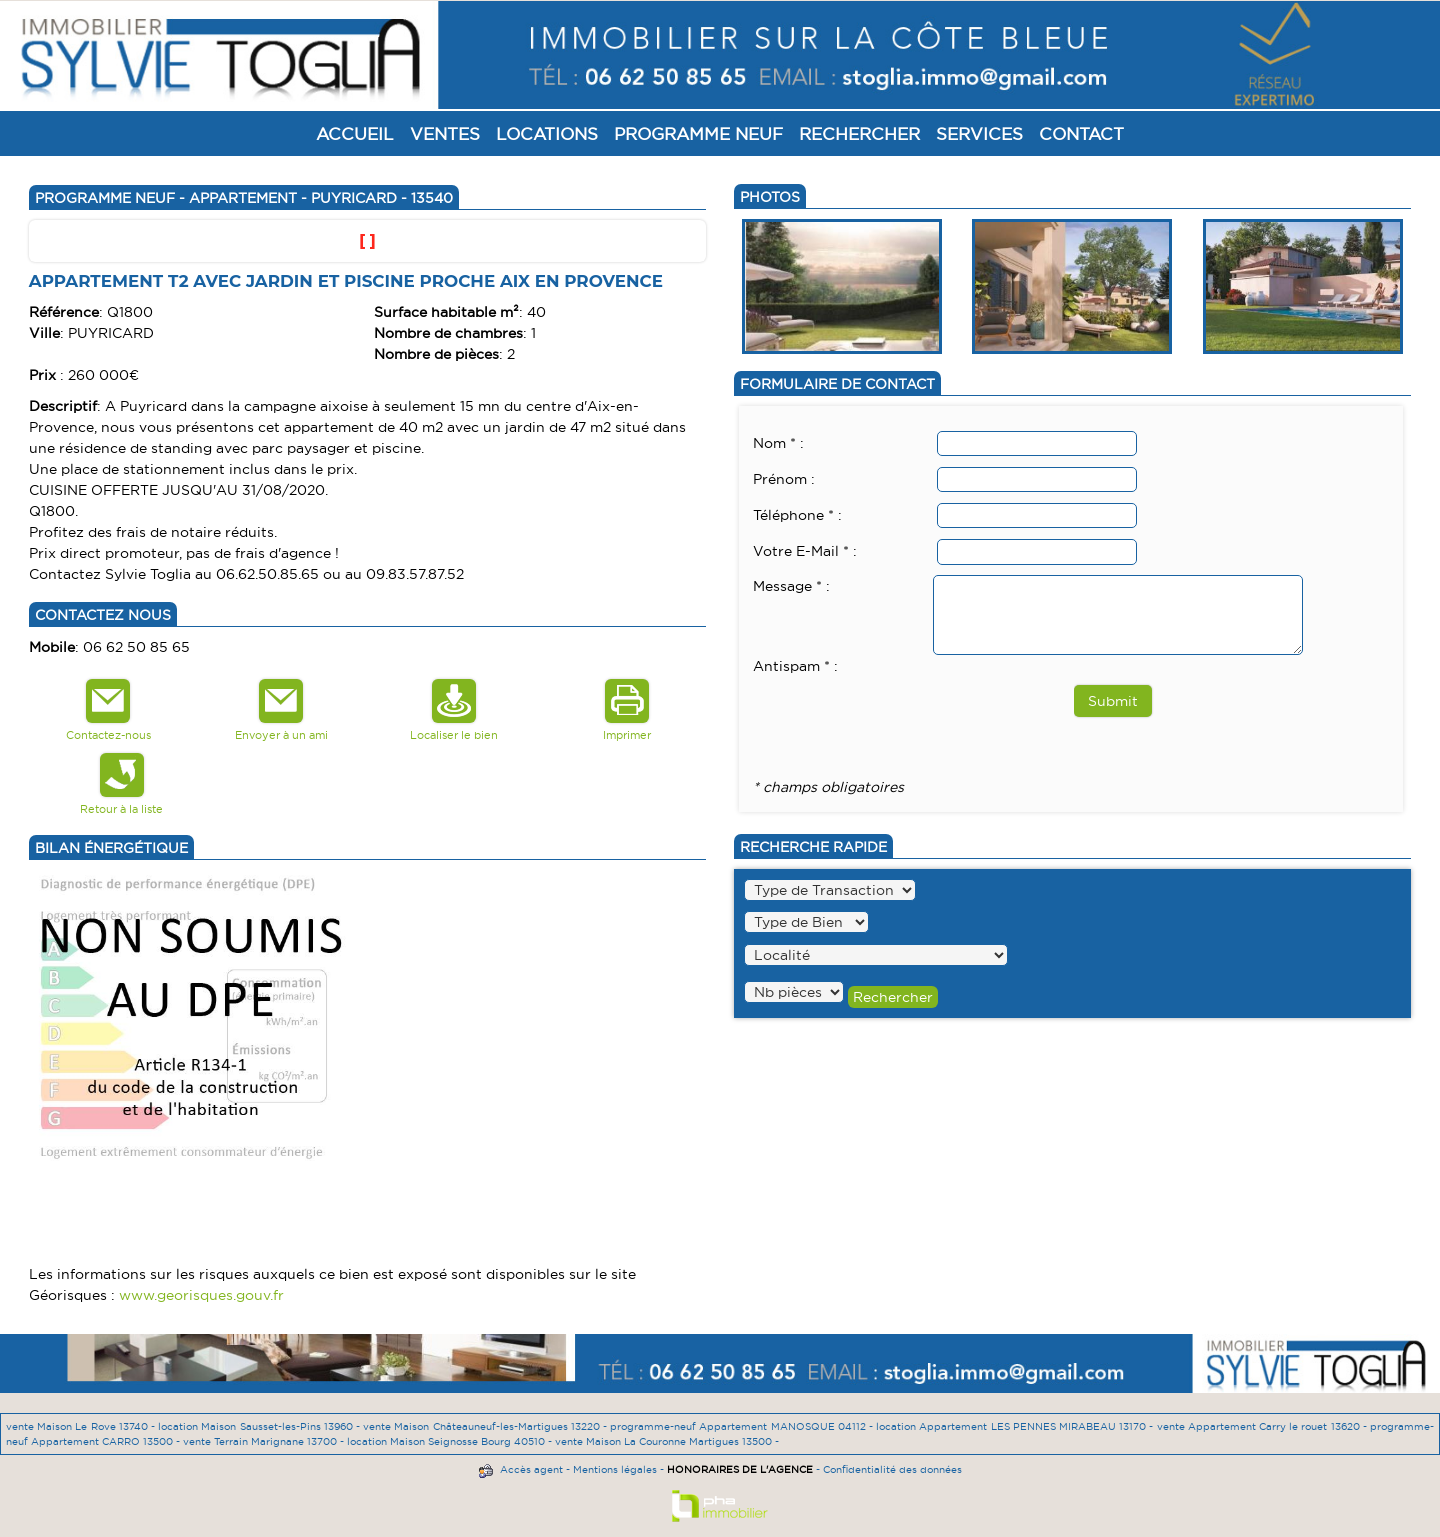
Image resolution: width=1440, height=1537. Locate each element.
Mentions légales (615, 1469)
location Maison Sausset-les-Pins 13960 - (260, 1426)
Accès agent (531, 1469)
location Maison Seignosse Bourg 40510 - (451, 1441)
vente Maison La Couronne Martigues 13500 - (667, 1441)
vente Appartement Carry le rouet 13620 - (1263, 1426)
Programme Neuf (698, 133)
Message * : (791, 586)
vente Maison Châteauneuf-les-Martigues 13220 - (486, 1426)
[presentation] (905, 717)
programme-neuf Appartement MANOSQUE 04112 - (743, 1426)
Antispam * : (795, 666)
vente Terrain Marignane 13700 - (265, 1441)
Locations (547, 133)
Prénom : (784, 479)
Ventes (445, 133)
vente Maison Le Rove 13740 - (82, 1426)
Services (979, 133)
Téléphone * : (797, 515)
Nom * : (778, 443)
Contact (1081, 133)
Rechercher (859, 133)
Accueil (355, 133)
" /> (794, 992)
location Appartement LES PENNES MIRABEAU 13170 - (1016, 1426)
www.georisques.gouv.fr (201, 1295)
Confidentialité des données (892, 1469)
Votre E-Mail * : (805, 551)
